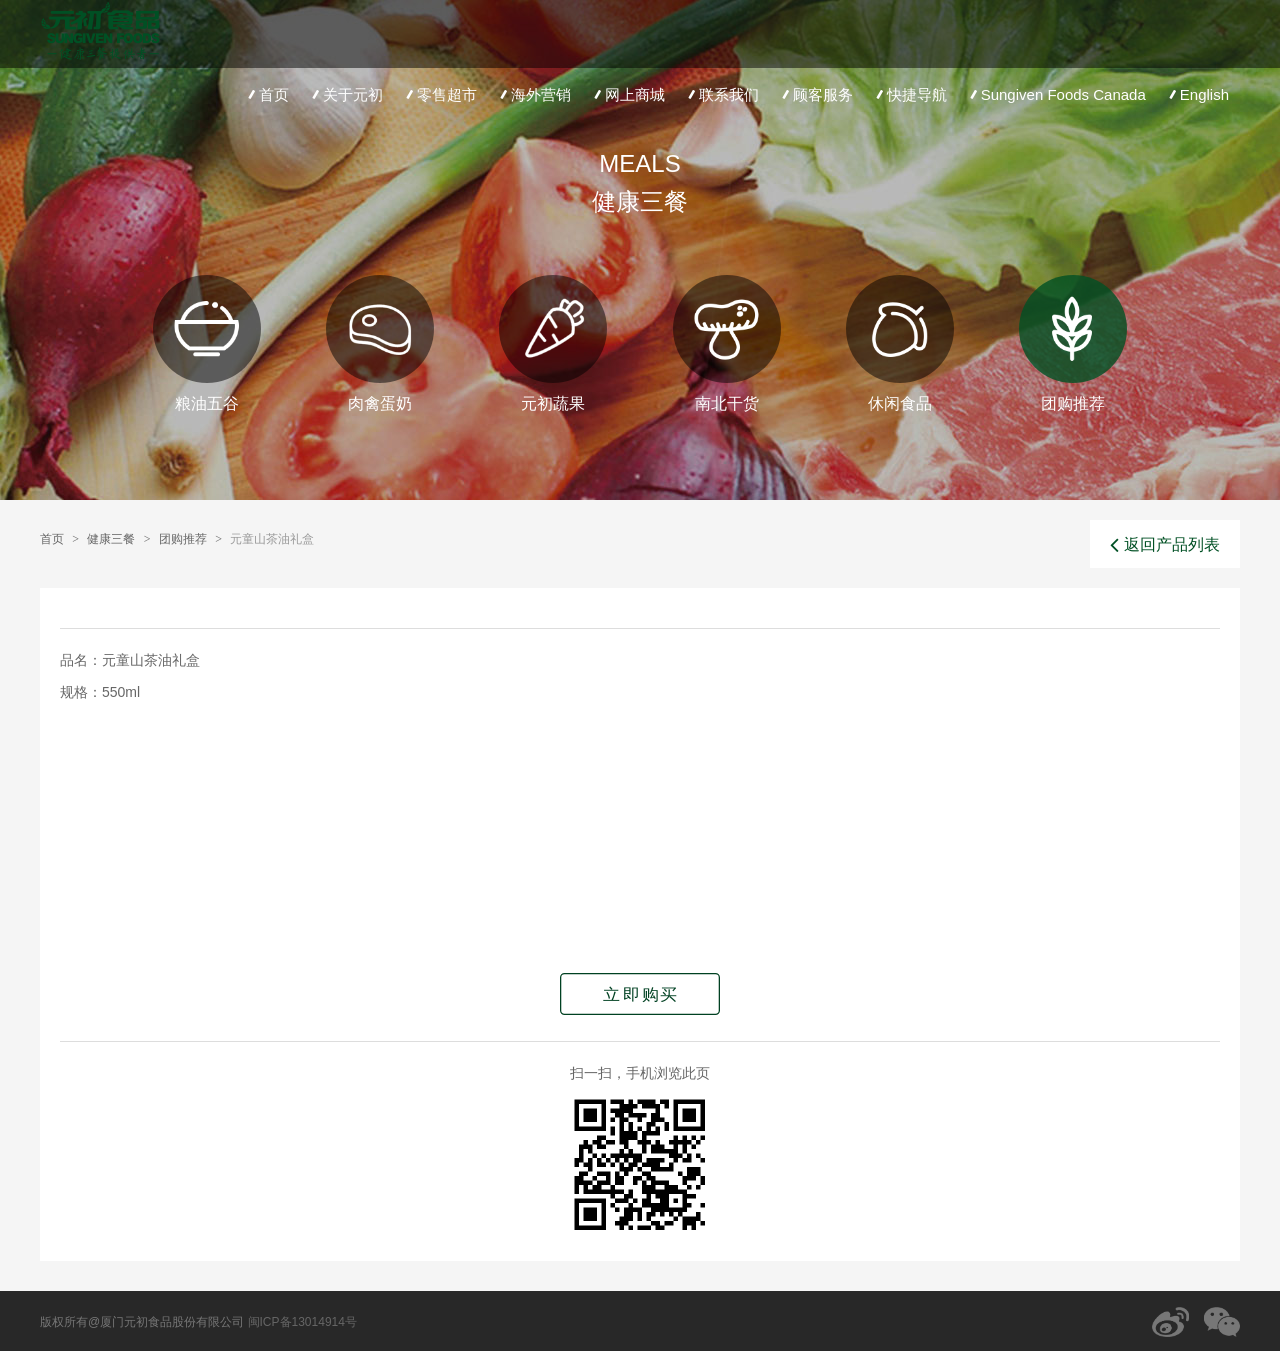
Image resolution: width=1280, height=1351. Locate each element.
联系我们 (721, 94)
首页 (266, 94)
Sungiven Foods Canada (1056, 94)
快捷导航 (909, 94)
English (1197, 94)
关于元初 (345, 94)
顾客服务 (815, 94)
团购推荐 (183, 539)
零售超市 (439, 94)
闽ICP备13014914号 (302, 1322)
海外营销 (533, 94)
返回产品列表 (1165, 545)
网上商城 (627, 94)
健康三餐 (111, 539)
